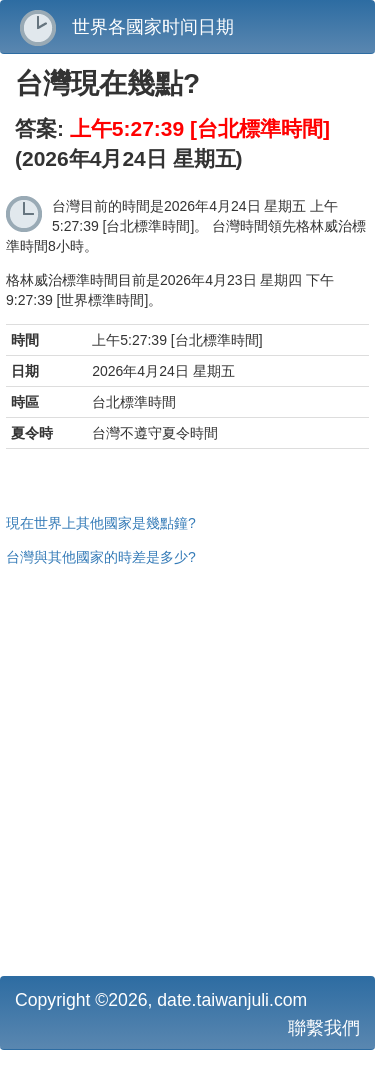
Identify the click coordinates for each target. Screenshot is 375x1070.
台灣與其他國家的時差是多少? (101, 557)
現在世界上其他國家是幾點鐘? (101, 523)
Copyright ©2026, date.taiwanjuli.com (161, 1000)
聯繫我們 (324, 1028)
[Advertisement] (187, 768)
